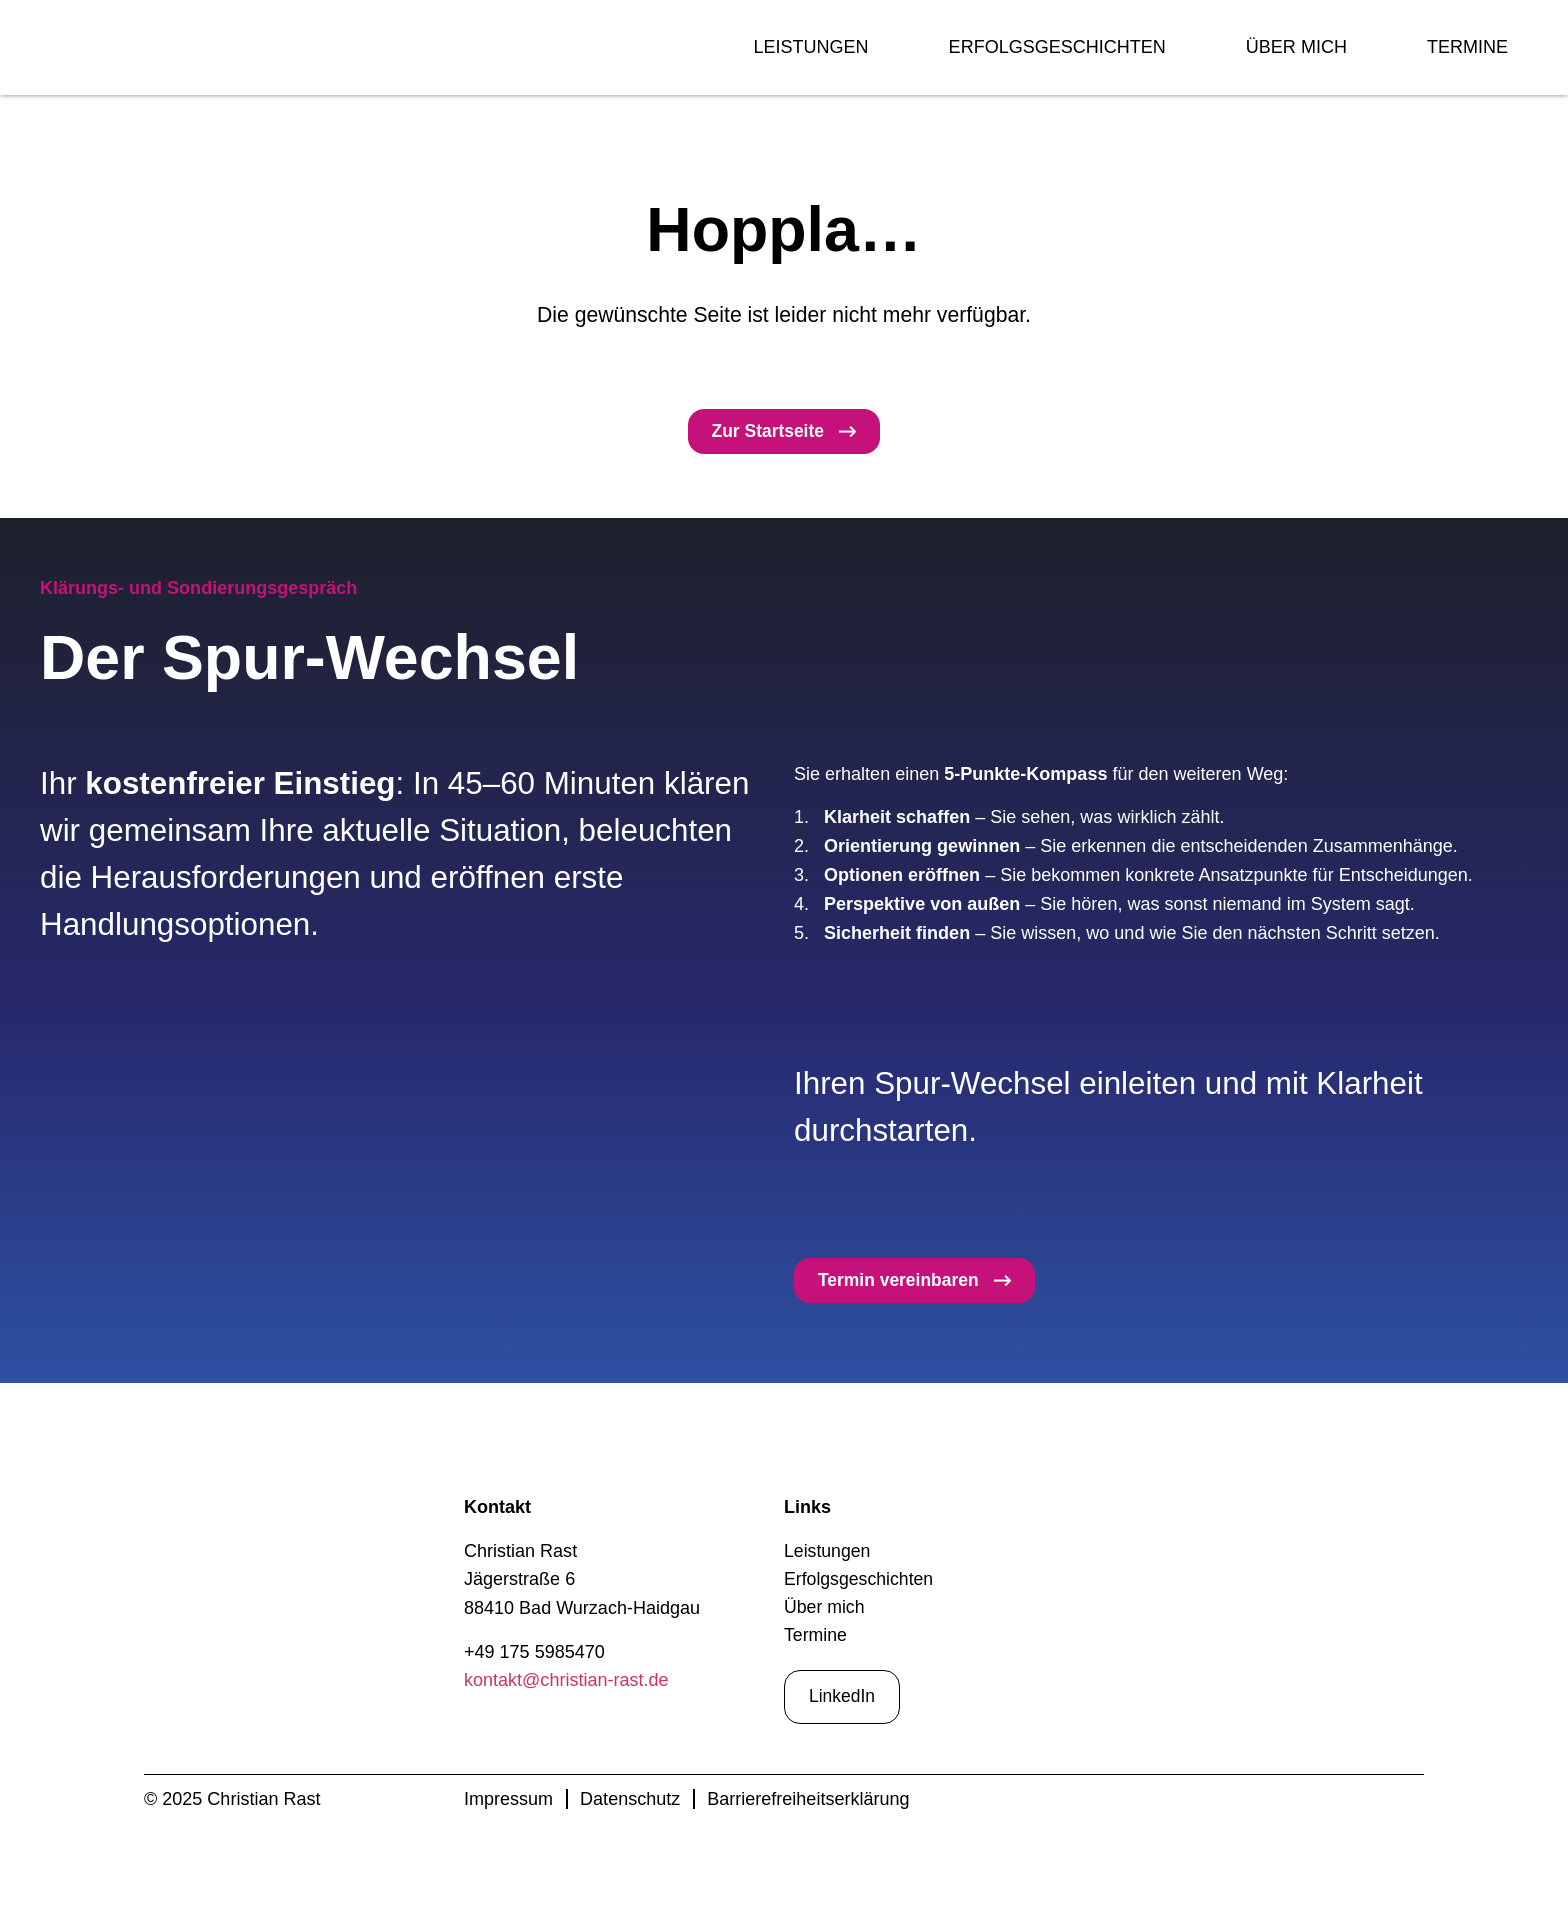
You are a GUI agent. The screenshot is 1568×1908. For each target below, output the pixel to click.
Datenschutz (630, 1803)
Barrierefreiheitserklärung (808, 1803)
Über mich (1296, 47)
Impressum (508, 1803)
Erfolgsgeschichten (1057, 47)
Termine (1467, 47)
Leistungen (810, 47)
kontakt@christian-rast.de (566, 1682)
